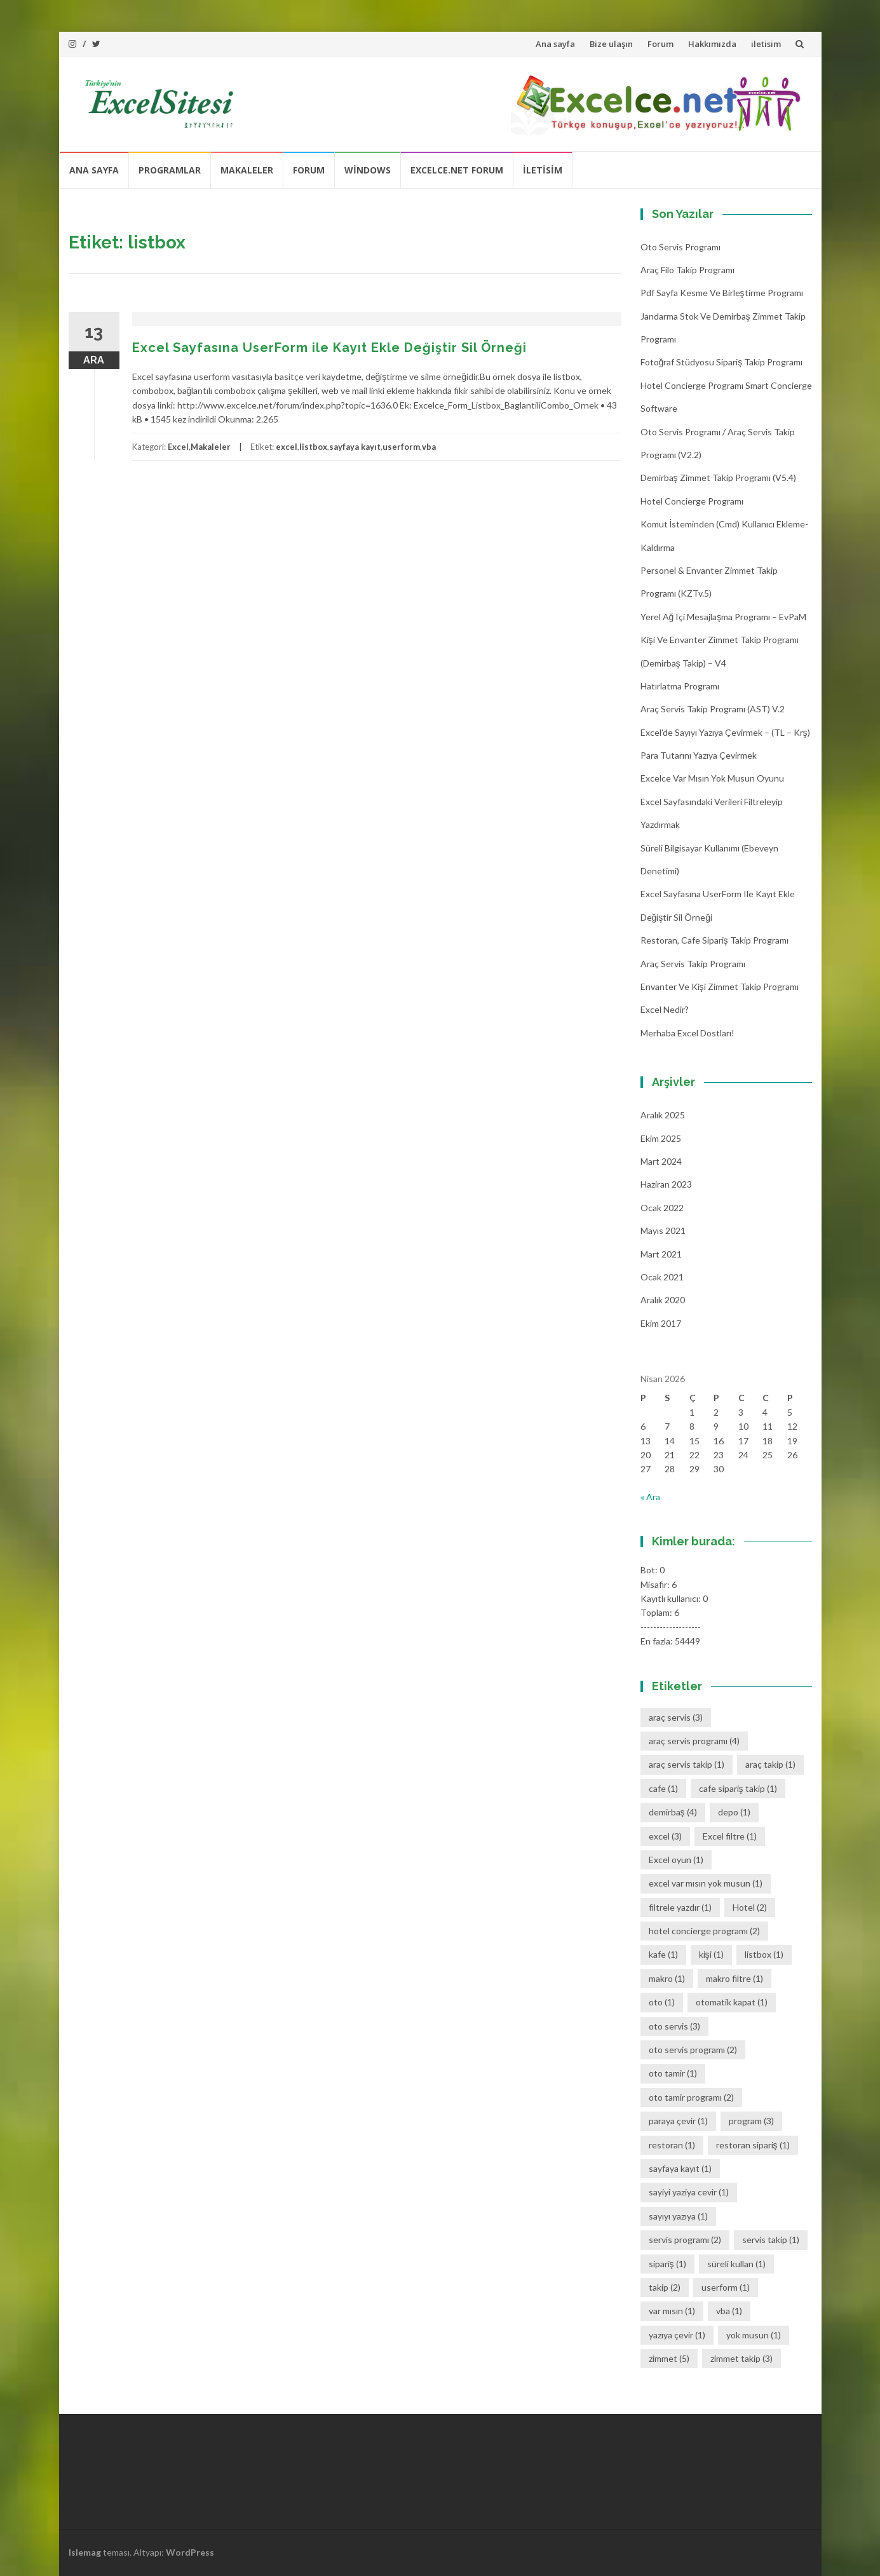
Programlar (170, 170)
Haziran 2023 (666, 1184)
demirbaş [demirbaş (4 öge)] (673, 1812)
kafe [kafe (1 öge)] (663, 1954)
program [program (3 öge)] (751, 2120)
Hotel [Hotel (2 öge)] (750, 1907)
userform (401, 447)
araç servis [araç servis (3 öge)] (676, 1717)
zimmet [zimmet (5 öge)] (669, 2358)
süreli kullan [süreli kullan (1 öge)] (736, 2263)
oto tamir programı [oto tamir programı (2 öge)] (691, 2097)
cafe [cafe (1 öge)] (663, 1788)
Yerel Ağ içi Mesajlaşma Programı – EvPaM (723, 616)
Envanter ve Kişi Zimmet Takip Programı (719, 986)
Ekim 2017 (660, 1323)
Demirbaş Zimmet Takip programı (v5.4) (718, 477)
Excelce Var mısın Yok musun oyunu (712, 778)
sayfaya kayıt (355, 447)
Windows (367, 170)
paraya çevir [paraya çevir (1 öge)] (678, 2120)
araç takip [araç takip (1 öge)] (770, 1764)
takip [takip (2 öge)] (664, 2287)
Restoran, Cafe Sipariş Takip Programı (714, 940)
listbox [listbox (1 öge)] (764, 1954)
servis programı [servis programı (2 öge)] (685, 2239)
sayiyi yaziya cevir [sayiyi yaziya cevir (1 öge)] (689, 2191)
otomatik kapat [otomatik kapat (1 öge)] (732, 2001)
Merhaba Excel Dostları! (687, 1032)
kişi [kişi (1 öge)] (711, 1954)
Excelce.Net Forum (456, 170)
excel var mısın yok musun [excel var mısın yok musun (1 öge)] (705, 1883)
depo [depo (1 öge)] (734, 1812)
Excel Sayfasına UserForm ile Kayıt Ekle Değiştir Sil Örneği (329, 347)
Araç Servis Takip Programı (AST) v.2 (712, 708)
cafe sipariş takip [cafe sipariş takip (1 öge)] (738, 1788)
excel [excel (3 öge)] (665, 1836)
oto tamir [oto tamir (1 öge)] (673, 2073)
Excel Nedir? (664, 1009)
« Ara (650, 1496)
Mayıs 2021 (663, 1230)
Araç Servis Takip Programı (692, 963)
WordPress (190, 2552)
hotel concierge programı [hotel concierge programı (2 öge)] (704, 1930)
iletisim (766, 44)
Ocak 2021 (662, 1276)
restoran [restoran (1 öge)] (672, 2144)
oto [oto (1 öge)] (662, 2001)
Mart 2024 (661, 1161)
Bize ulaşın (611, 44)
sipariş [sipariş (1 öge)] (667, 2263)
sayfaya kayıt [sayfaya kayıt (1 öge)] (680, 2168)
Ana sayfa (555, 44)
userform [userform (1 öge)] (725, 2287)
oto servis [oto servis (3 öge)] (674, 2026)
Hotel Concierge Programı (691, 501)
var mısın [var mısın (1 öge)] (672, 2310)
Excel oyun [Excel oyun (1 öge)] (676, 1859)
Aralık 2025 (662, 1114)
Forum (660, 44)
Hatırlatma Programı (679, 686)
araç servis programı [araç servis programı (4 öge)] (694, 1740)
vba (429, 447)
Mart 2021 (661, 1254)
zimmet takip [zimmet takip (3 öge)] (741, 2358)
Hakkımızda (712, 44)
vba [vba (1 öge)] (729, 2310)
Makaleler (246, 170)
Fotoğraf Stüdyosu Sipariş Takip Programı (721, 361)
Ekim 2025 (660, 1138)
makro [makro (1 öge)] (667, 1978)
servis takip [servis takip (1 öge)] (770, 2239)
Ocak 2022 (662, 1207)
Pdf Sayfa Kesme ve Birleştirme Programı (721, 292)
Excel (178, 447)
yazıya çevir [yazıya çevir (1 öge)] (677, 2334)
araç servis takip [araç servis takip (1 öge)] (686, 1764)
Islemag (85, 2552)
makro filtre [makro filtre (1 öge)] (734, 1978)
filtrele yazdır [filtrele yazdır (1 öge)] (680, 1907)
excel (286, 447)
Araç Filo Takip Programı (687, 269)
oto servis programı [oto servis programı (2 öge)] (693, 2049)
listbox (313, 447)
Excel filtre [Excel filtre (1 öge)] (730, 1836)
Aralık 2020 (662, 1299)
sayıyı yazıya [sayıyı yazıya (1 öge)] (678, 2216)
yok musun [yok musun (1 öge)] (753, 2334)
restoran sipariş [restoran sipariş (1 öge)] (753, 2144)
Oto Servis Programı (680, 246)
